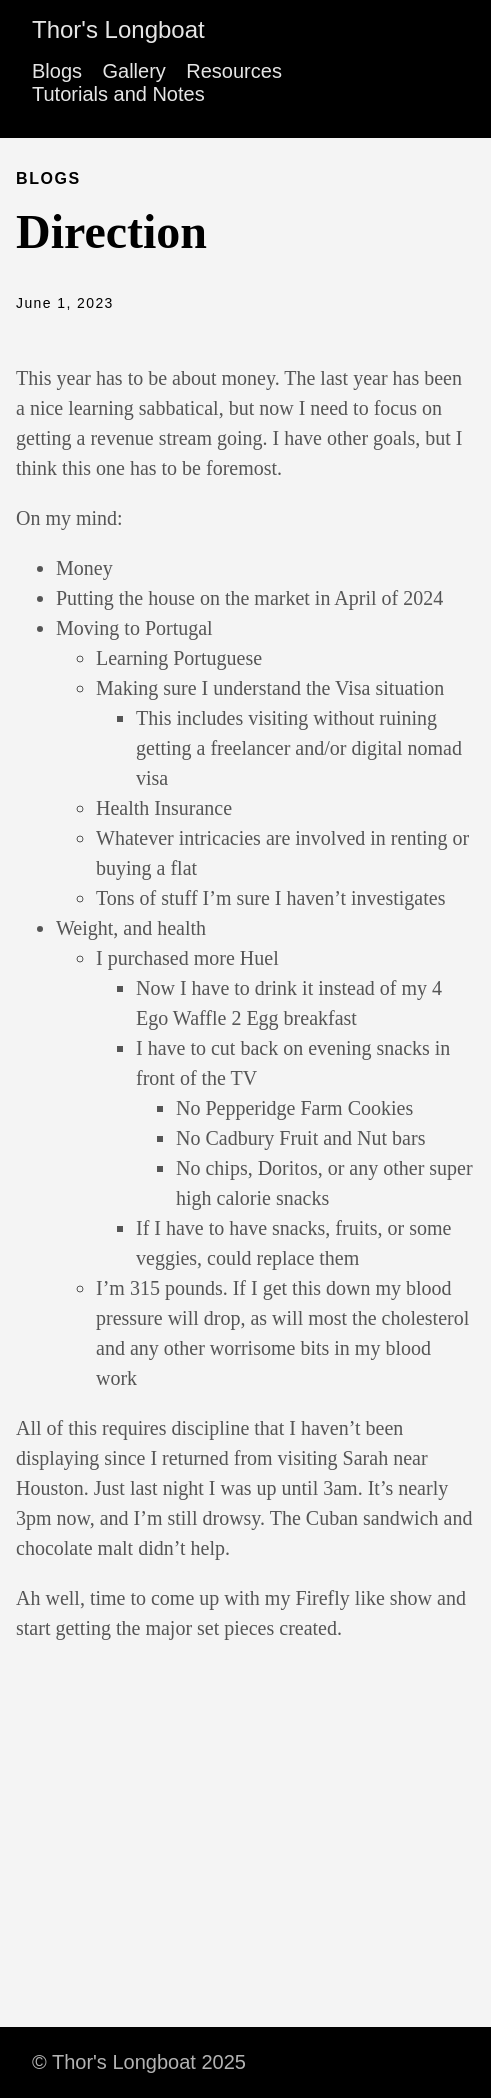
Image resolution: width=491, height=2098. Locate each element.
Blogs (57, 71)
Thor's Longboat (118, 29)
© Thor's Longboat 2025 (139, 2062)
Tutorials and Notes (118, 94)
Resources (234, 71)
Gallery (133, 71)
